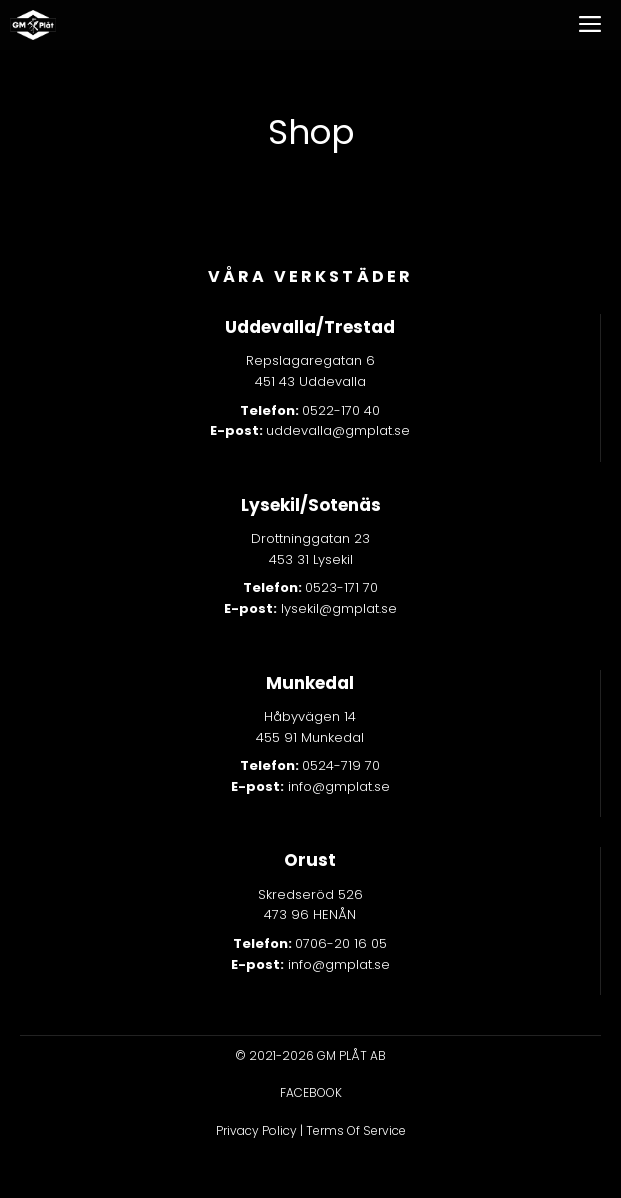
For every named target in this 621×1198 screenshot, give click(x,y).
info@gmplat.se (310, 786)
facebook (311, 1092)
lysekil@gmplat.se (310, 608)
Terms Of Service (356, 1130)
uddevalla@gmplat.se (338, 430)
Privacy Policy (256, 1130)
